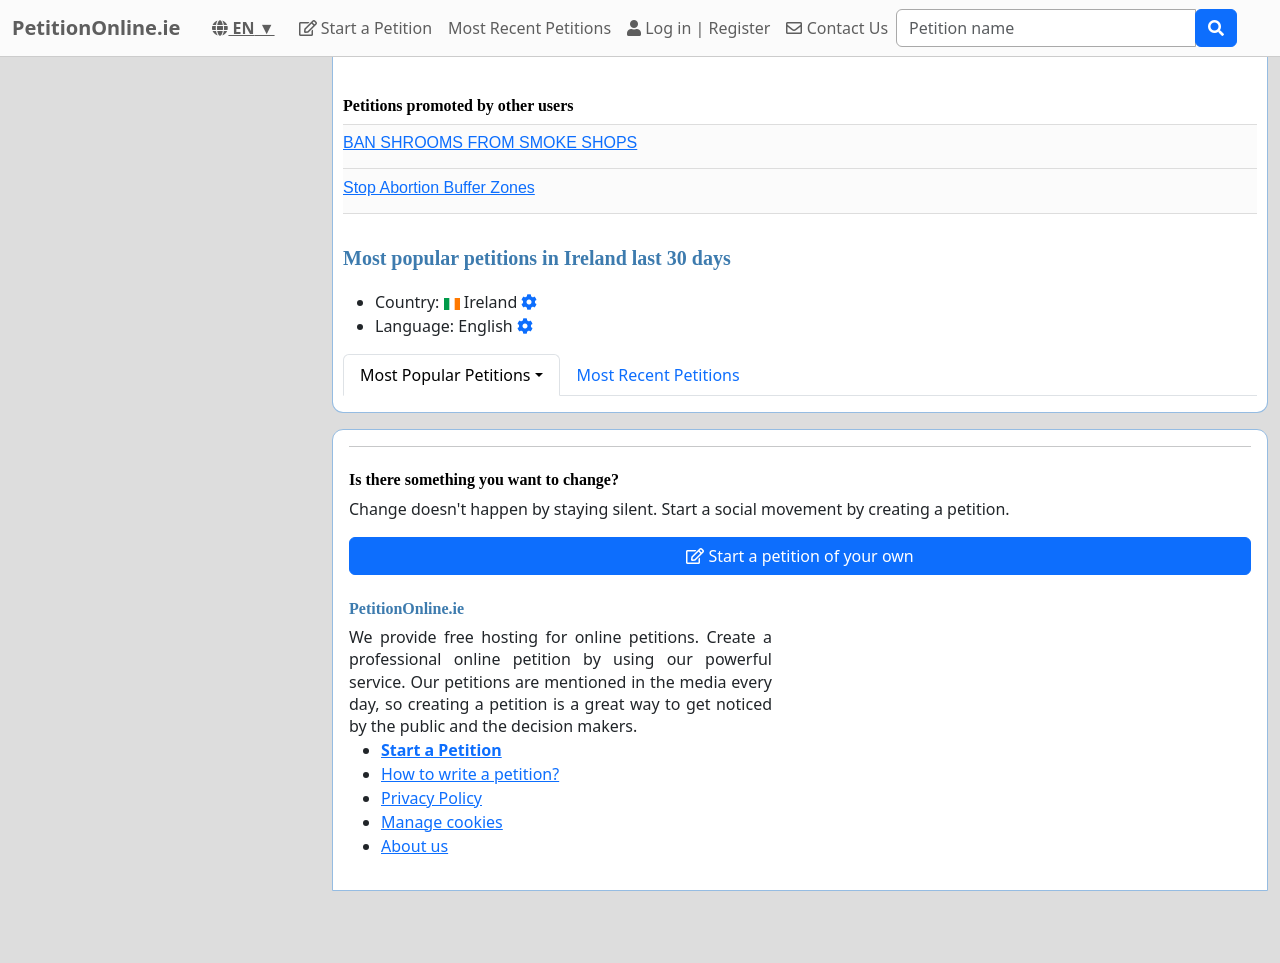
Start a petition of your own (799, 556)
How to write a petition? (470, 774)
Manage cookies (442, 822)
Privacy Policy (431, 798)
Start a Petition (365, 28)
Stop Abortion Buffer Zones (439, 187)
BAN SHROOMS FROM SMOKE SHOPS (490, 142)
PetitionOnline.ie (96, 27)
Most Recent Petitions (529, 28)
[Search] (1046, 28)
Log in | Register (698, 28)
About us (414, 846)
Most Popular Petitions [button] (445, 375)
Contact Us (837, 28)
